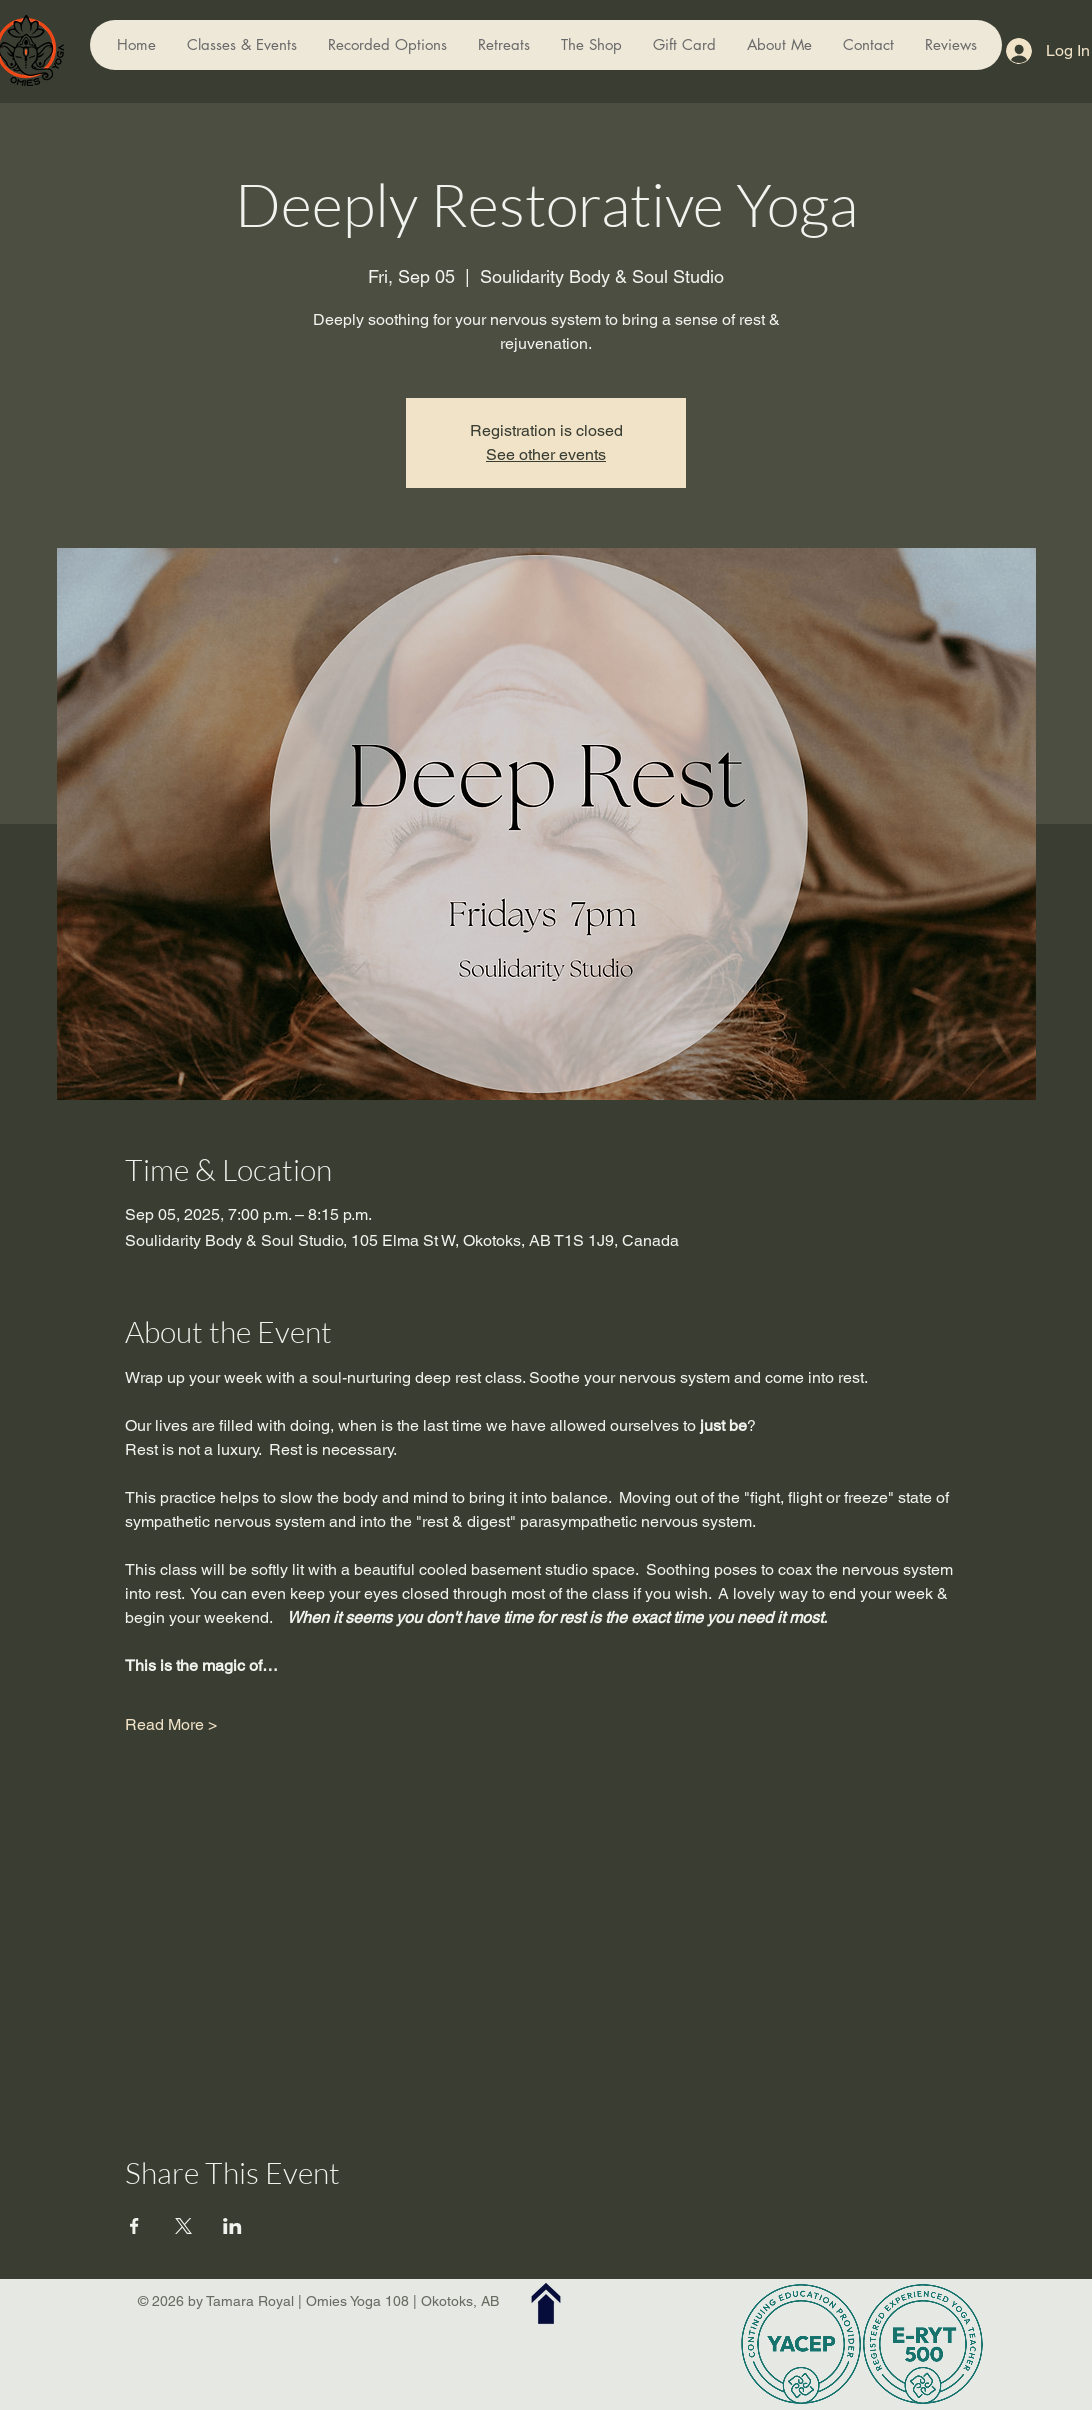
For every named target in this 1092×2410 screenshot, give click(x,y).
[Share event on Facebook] (134, 2226)
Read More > (171, 1724)
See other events (546, 454)
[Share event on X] (183, 2226)
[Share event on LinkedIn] (232, 2226)
